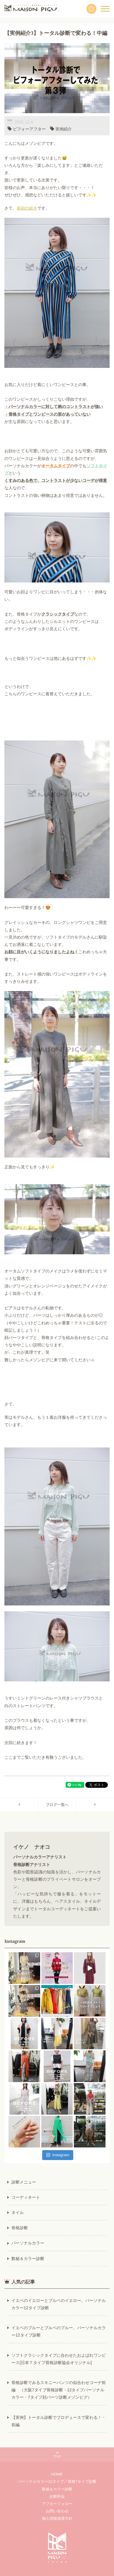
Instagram (57, 2155)
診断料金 (57, 2496)
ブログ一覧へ (57, 1804)
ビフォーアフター (29, 129)
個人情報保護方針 (57, 2518)
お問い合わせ (57, 2511)
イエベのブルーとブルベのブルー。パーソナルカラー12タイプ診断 (58, 2331)
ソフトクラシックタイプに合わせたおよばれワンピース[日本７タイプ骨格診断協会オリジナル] (58, 2359)
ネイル (17, 2212)
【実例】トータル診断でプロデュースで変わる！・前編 (58, 2421)
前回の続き (27, 208)
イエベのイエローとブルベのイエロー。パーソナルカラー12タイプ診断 (58, 2304)
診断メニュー (23, 2182)
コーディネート (25, 2197)
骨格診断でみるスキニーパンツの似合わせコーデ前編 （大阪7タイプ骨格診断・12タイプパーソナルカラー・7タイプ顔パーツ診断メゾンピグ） (58, 2390)
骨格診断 (19, 2227)
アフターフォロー (57, 2504)
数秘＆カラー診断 (27, 2258)
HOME (57, 2474)
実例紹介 (63, 129)
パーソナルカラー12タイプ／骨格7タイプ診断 (57, 2481)
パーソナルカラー (27, 2243)
